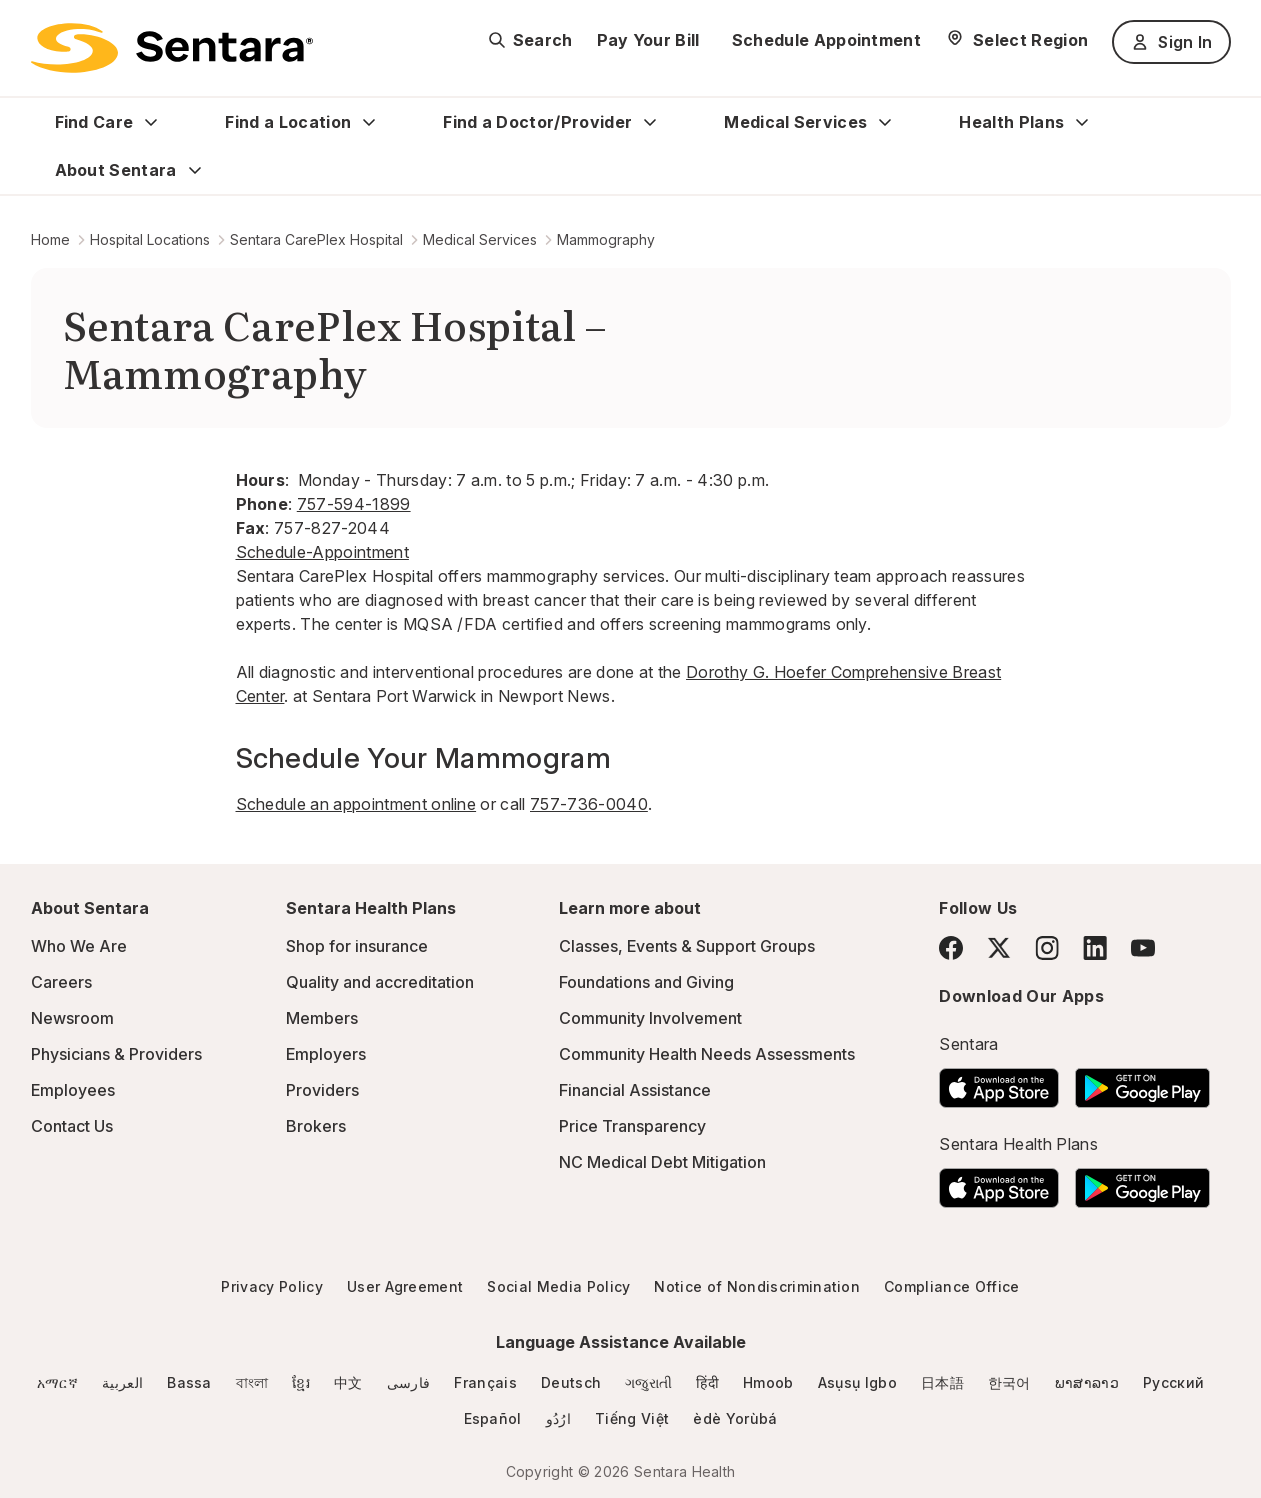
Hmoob (768, 1382)
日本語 (942, 1382)
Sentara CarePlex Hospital (316, 239)
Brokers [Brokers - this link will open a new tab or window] (316, 1126)
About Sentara (116, 170)
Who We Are (79, 946)
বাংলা (252, 1382)
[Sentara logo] (172, 48)
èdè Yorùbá (735, 1418)
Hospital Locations (150, 239)
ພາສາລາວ (1087, 1382)
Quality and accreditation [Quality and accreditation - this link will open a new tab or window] (380, 982)
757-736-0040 (589, 804)
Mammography (606, 239)
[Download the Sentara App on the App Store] (999, 1082)
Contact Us (72, 1126)
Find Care (94, 122)
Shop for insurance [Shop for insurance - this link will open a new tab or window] (357, 946)
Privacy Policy (271, 1286)
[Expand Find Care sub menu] (151, 122)
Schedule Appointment (826, 40)
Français (485, 1382)
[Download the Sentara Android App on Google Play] (1142, 1082)
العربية (122, 1382)
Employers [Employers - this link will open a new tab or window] (326, 1054)
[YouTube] (1143, 948)
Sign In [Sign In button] (1171, 42)
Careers (61, 982)
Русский (1173, 1382)
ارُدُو (558, 1418)
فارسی (409, 1382)
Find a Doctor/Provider (537, 122)
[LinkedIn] (1095, 947)
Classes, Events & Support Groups (687, 946)
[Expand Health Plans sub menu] (1082, 122)
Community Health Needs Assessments (707, 1054)
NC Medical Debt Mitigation (662, 1162)
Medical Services (795, 122)
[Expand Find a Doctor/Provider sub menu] (650, 122)
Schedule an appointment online (356, 804)
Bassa (189, 1382)
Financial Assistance (635, 1090)
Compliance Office (951, 1286)
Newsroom (72, 1018)
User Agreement (405, 1286)
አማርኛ (57, 1382)
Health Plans (1011, 122)
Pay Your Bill (648, 40)
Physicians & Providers (116, 1054)
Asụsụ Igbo (857, 1382)
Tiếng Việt (632, 1418)
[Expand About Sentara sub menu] (195, 170)
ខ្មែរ (301, 1382)
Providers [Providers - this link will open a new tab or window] (322, 1090)
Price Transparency (632, 1126)
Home (50, 239)
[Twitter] (999, 948)
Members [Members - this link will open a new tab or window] (322, 1018)
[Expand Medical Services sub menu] (885, 122)
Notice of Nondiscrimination (757, 1286)
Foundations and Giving (646, 982)
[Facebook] (951, 948)
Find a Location (288, 122)
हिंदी (707, 1382)
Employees (73, 1090)
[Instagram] (1047, 947)
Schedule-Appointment (322, 552)
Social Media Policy (558, 1286)
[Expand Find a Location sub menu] (369, 122)
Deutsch (571, 1382)
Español (493, 1418)
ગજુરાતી (648, 1382)
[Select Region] (1016, 40)
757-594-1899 (354, 504)
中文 (348, 1382)
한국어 (1009, 1382)
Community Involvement (650, 1018)
